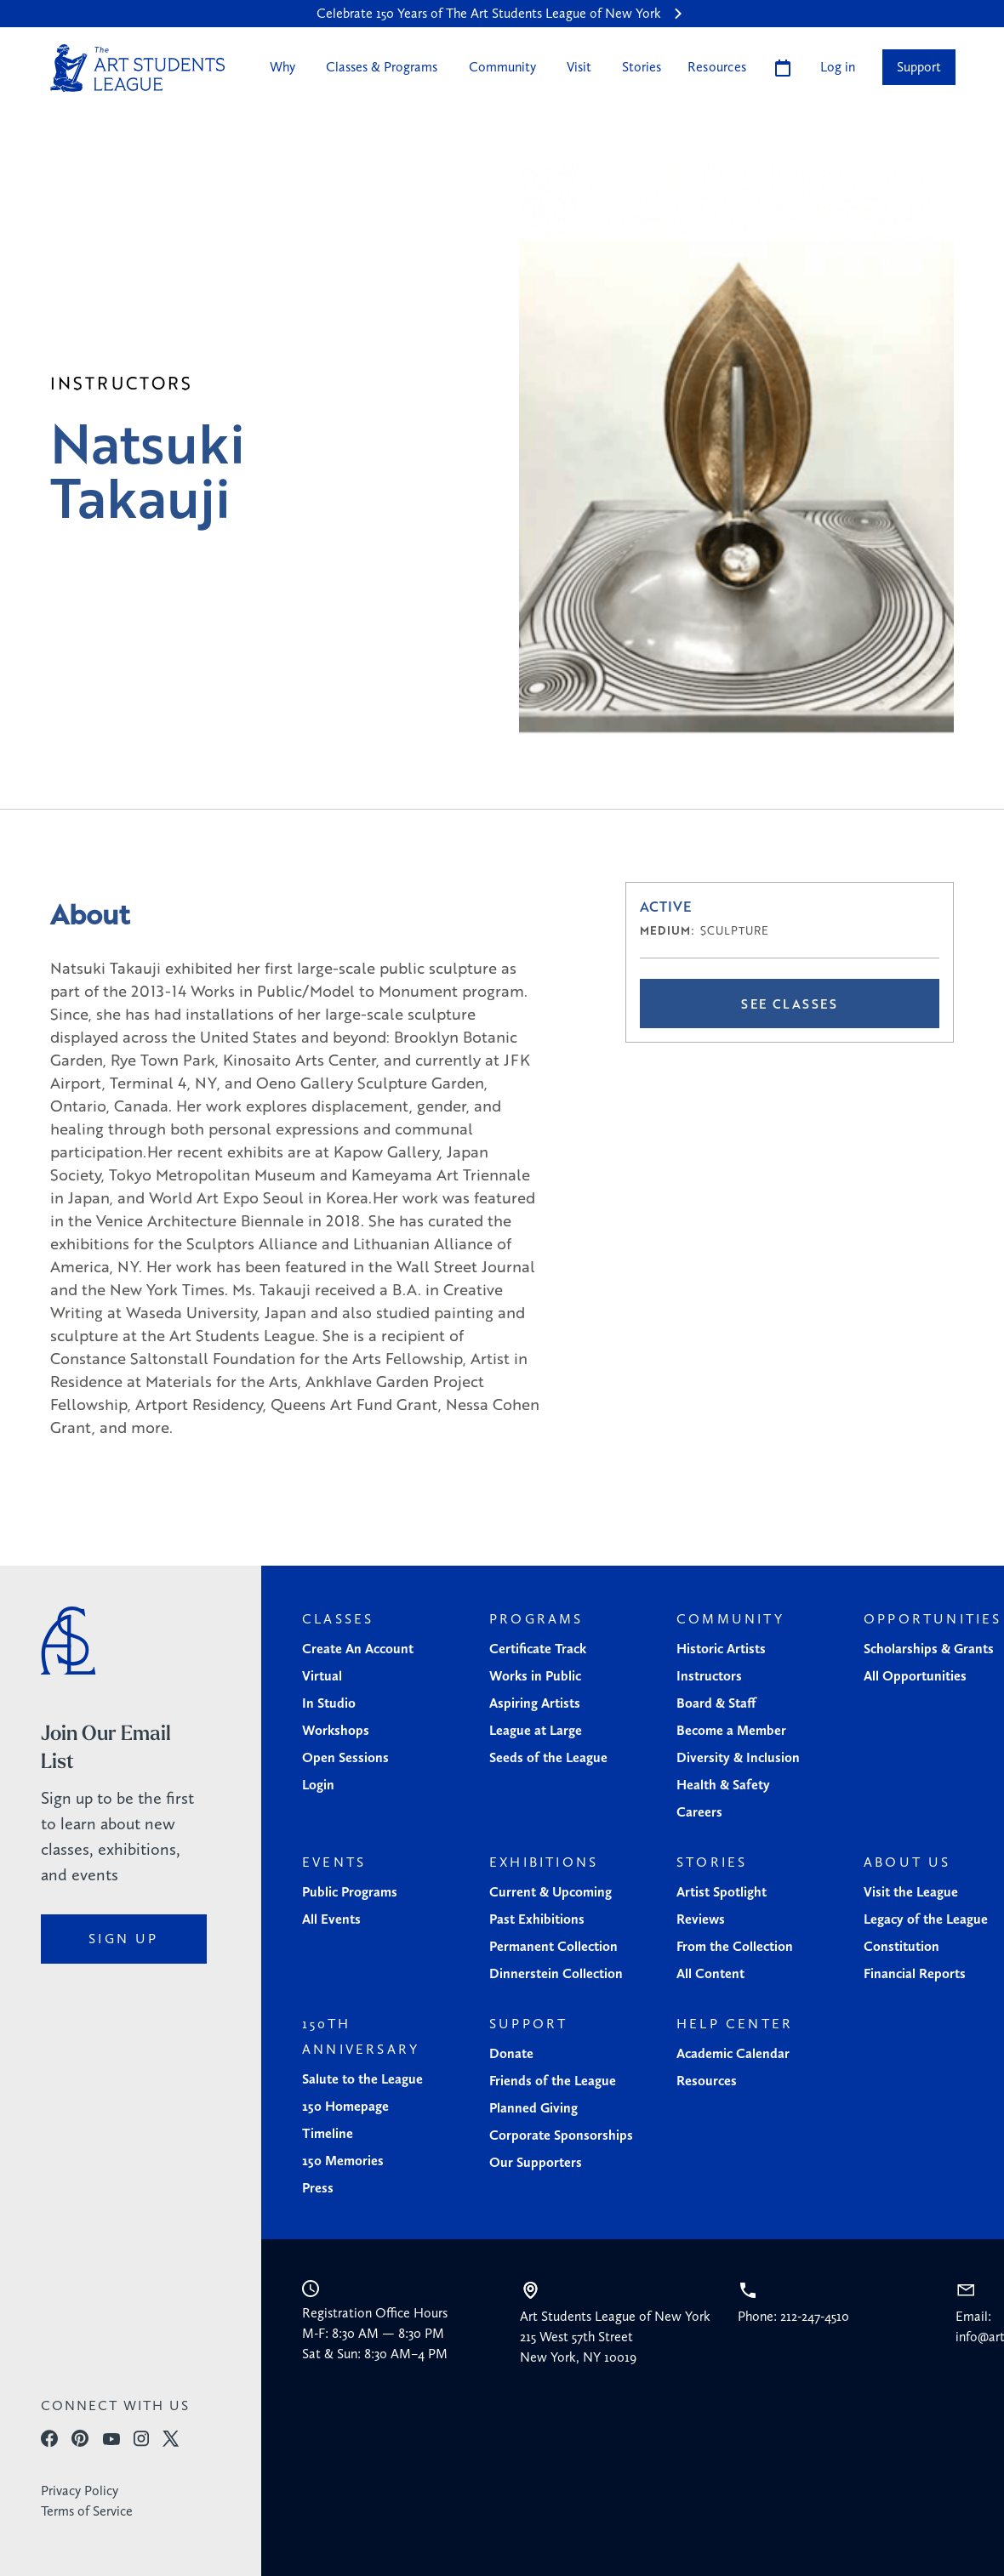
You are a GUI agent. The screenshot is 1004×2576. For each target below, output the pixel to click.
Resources (716, 67)
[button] (281, 67)
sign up (123, 1939)
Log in (837, 67)
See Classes (789, 1003)
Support (919, 67)
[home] (137, 68)
